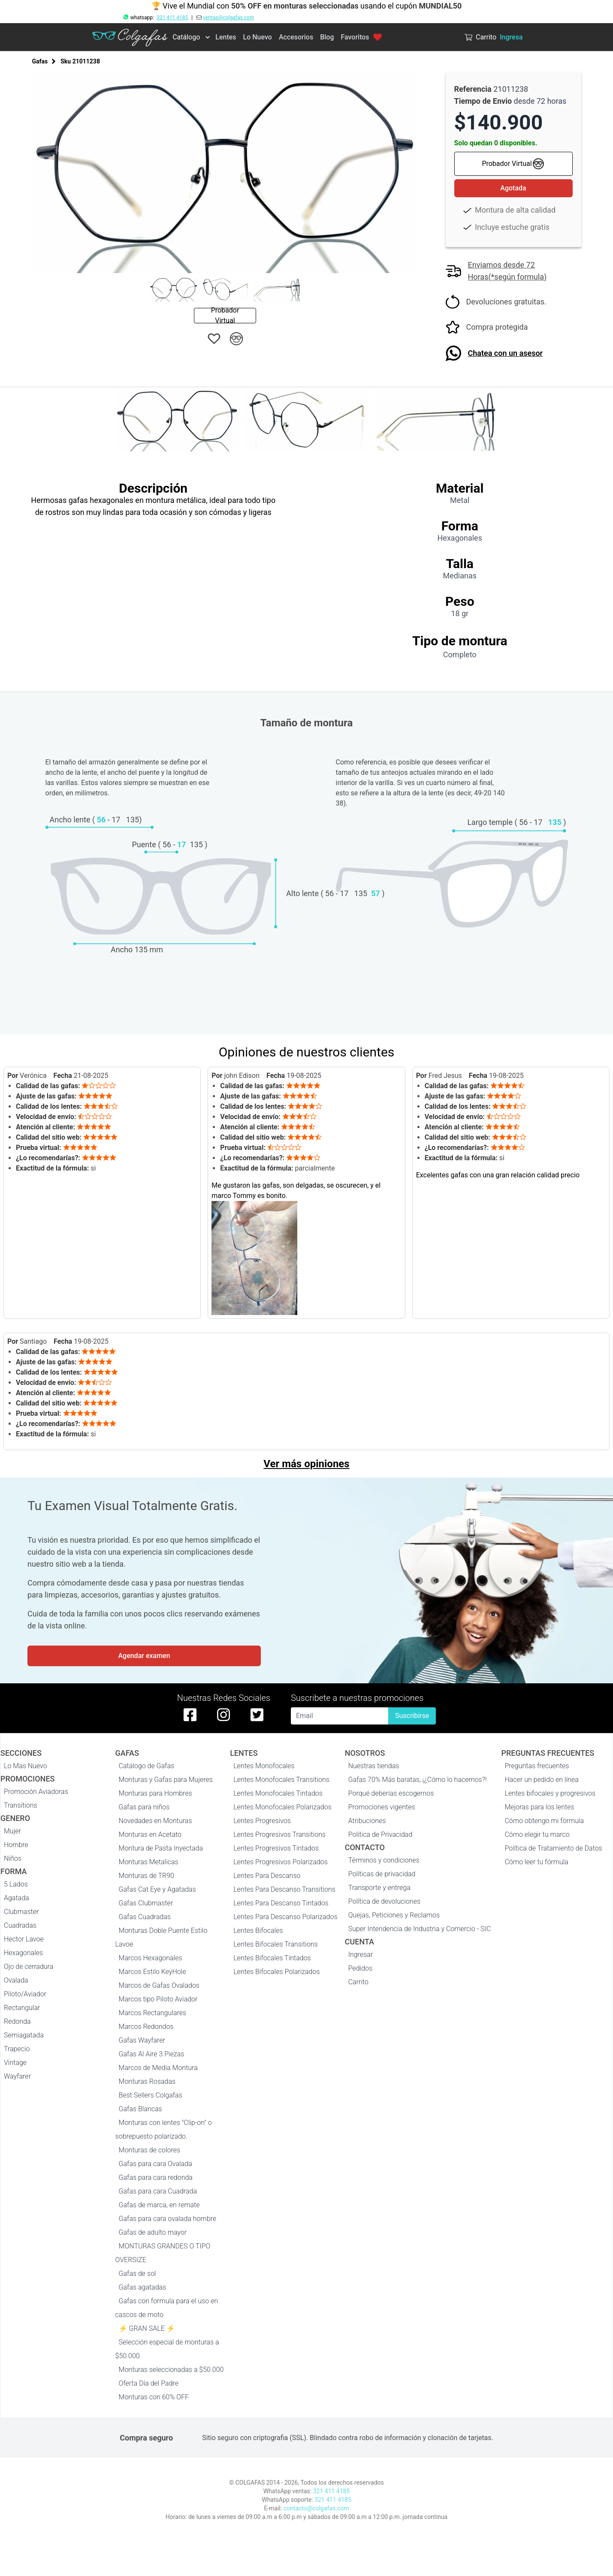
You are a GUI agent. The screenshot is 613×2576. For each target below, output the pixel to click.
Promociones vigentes (381, 1807)
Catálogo (186, 37)
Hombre (16, 1845)
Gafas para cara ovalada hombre (168, 2219)
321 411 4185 (172, 17)
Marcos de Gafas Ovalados (159, 1985)
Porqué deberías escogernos (391, 1793)
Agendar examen (144, 1656)
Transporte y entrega (379, 1888)
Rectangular (22, 2008)
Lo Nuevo (257, 37)
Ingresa (511, 37)
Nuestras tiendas (373, 1766)
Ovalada (16, 1980)
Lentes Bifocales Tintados (272, 1958)
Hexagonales (23, 1953)
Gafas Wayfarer (142, 2040)
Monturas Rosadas (147, 2081)
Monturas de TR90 (146, 1876)
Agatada (16, 1898)
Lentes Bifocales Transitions (275, 1944)
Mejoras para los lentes (539, 1807)
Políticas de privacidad (382, 1874)
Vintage (15, 2062)
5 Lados (16, 1884)
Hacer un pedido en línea (541, 1780)
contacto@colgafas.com (316, 2508)
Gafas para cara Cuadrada (158, 2191)
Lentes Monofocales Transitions (281, 1780)
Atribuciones (367, 1821)
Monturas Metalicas (148, 1862)
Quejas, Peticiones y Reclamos (394, 1915)
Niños (12, 1858)
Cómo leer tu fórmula (536, 1862)
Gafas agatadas (142, 2287)
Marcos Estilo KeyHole (152, 1972)
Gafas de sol (137, 2273)
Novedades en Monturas (155, 1821)
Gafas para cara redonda (156, 2177)
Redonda (17, 2021)
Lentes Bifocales (258, 1930)
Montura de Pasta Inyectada (161, 1848)
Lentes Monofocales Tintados (278, 1793)
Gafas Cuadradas (145, 1917)
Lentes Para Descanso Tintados (281, 1903)
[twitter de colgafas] (257, 1714)
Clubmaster (21, 1912)
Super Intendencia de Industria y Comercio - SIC (419, 1929)
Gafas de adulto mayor (153, 2232)
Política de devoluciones (384, 1901)
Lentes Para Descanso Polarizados (285, 1917)
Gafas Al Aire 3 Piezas (151, 2054)
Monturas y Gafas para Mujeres (166, 1780)
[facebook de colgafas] (190, 1714)
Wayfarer (17, 2076)
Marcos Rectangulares (153, 2013)
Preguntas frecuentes (536, 1766)
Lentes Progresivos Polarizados (280, 1862)
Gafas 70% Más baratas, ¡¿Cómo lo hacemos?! (417, 1780)
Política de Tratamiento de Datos (553, 1848)
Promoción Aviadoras (36, 1792)
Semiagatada (24, 2035)
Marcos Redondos (146, 2026)
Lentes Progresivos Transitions (279, 1834)
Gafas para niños (144, 1807)
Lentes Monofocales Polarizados (282, 1807)
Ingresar (360, 1954)
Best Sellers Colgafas (150, 2095)
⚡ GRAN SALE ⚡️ (147, 2328)
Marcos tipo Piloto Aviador (158, 1999)
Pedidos (360, 1968)
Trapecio (17, 2049)
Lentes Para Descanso (266, 1876)
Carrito (358, 1982)
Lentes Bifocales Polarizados (276, 1972)
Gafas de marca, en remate (159, 2205)
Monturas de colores (150, 2150)
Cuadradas (20, 1925)
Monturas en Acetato (150, 1834)
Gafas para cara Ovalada (155, 2164)
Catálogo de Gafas (147, 1766)
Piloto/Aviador (25, 1994)
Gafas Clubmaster (146, 1903)
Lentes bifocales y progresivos (549, 1793)
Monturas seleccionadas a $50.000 (171, 2369)
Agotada (513, 188)
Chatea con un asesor (505, 353)
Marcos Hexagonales (150, 1958)
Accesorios (296, 37)
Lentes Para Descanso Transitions (284, 1889)
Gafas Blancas (140, 2109)
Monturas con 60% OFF (154, 2397)
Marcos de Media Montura (158, 2068)
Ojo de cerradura (28, 1966)
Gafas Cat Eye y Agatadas (157, 1889)
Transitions (20, 1805)
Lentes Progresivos (262, 1821)
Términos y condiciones (384, 1860)
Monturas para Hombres (155, 1793)
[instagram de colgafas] (223, 1714)
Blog (327, 37)
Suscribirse (412, 1716)
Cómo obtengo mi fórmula (544, 1821)
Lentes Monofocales (264, 1766)
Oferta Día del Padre (149, 2383)
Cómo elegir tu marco (536, 1834)
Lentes (225, 37)
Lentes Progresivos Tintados (276, 1848)
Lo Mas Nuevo (25, 1766)
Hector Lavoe (24, 1939)
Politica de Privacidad (380, 1834)
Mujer (12, 1831)
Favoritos (361, 37)
